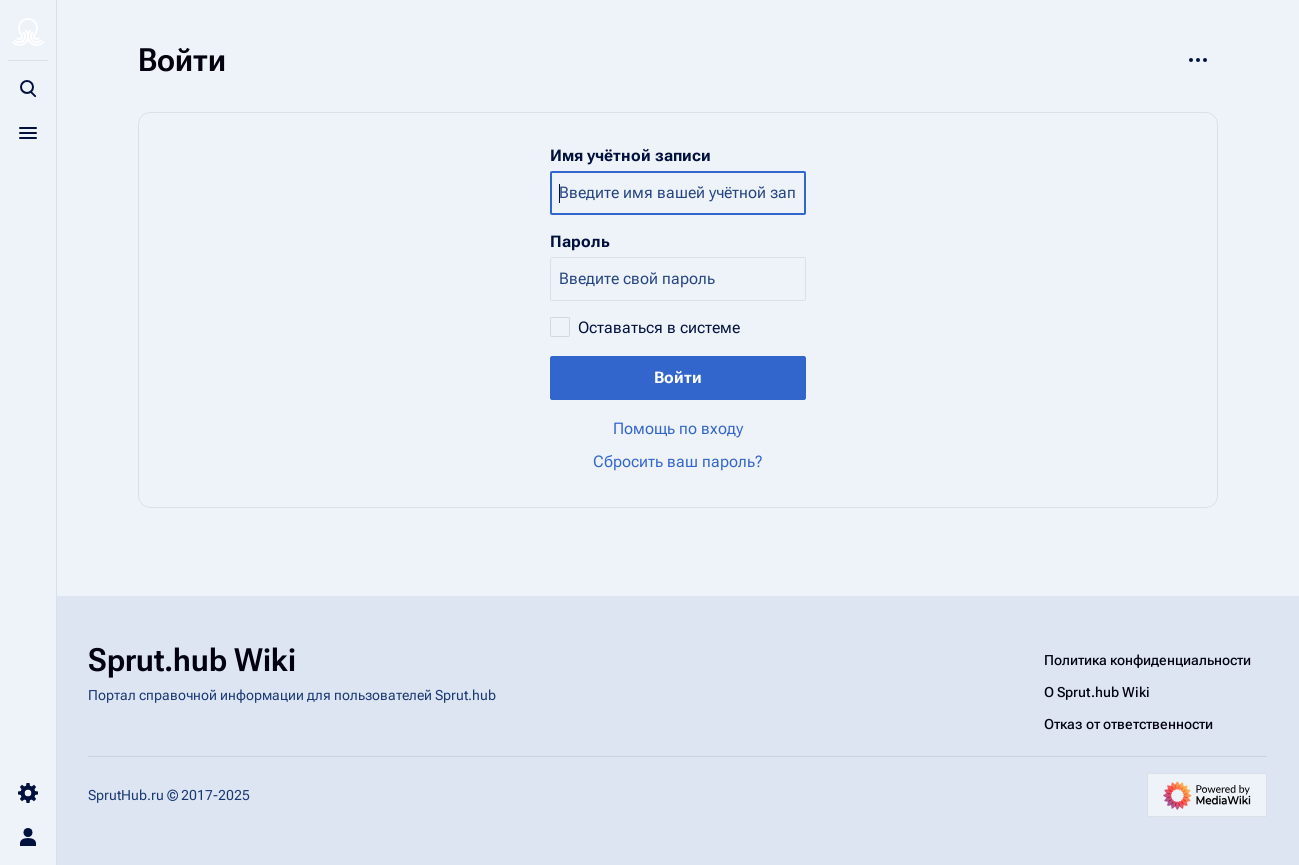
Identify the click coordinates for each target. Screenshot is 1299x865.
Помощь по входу (678, 428)
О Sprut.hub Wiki (1097, 692)
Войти (678, 377)
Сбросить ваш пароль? (678, 461)
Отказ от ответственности (1128, 724)
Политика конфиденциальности (1147, 660)
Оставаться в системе (659, 327)
